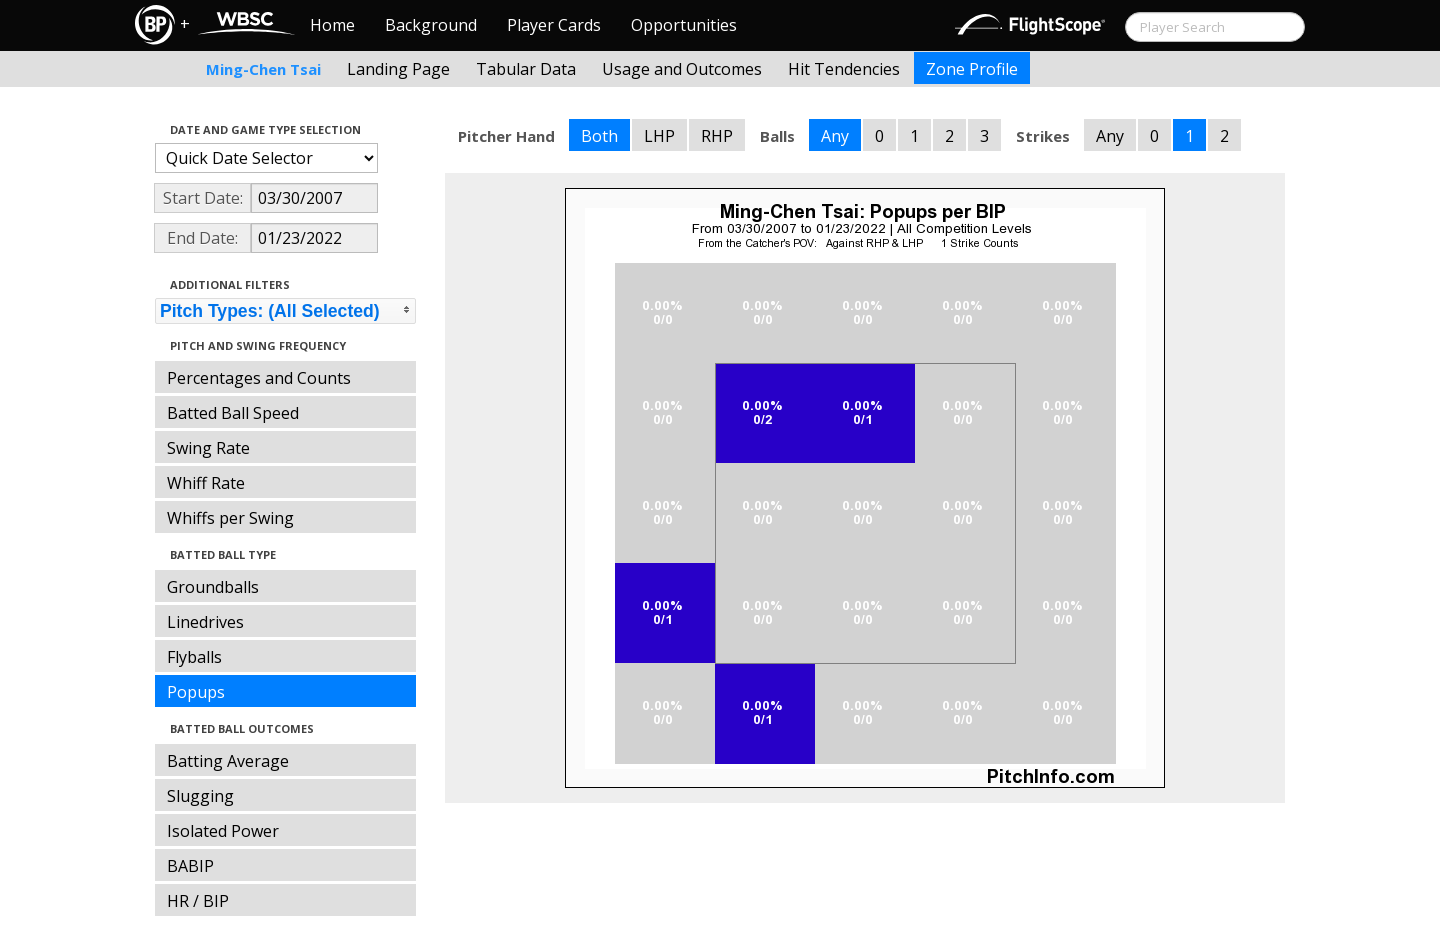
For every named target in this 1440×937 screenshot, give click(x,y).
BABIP (190, 866)
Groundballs (213, 587)
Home (332, 25)
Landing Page (398, 69)
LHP (659, 136)
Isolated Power (223, 831)
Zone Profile (972, 69)
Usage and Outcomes (682, 69)
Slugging (200, 796)
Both (599, 136)
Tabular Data (526, 69)
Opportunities (684, 25)
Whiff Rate (206, 483)
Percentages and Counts (259, 378)
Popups (196, 692)
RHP (717, 136)
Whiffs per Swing (230, 518)
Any (835, 136)
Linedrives (205, 622)
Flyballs (194, 657)
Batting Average (228, 761)
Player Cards (554, 25)
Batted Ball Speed (233, 413)
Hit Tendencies (844, 69)
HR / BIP (198, 901)
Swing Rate (208, 448)
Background (431, 25)
